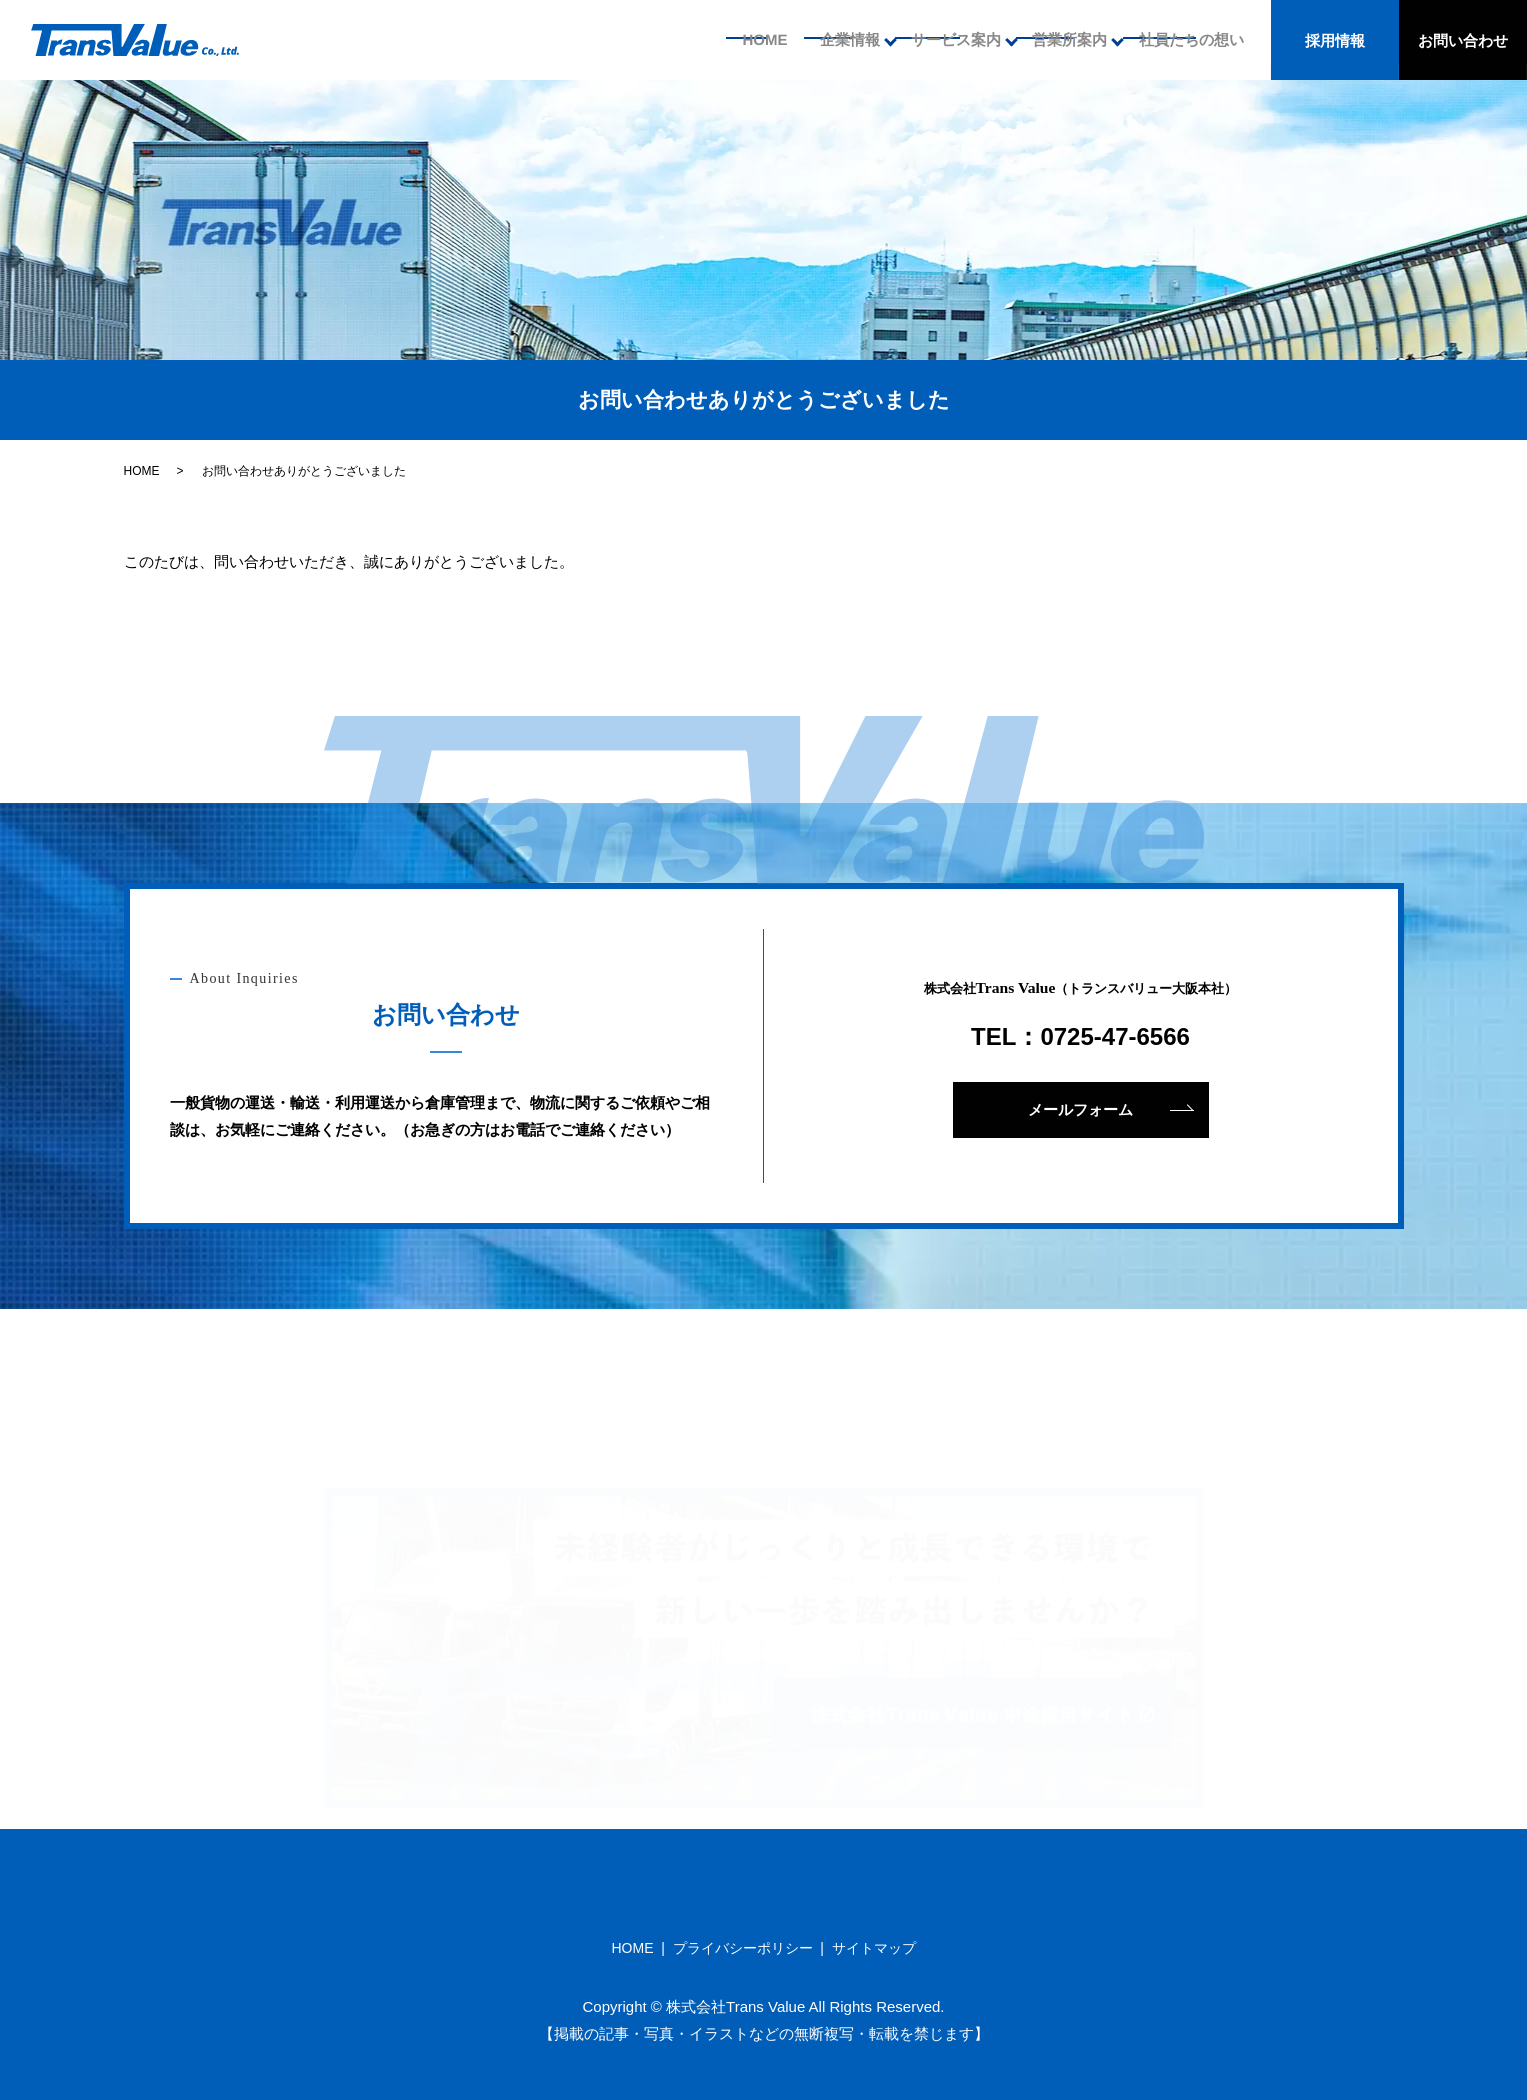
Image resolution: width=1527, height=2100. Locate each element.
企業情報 (843, 39)
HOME (754, 39)
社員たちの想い (1189, 39)
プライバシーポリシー (743, 1948)
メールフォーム (1080, 1109)
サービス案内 (951, 39)
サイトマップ (874, 1948)
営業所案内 (1066, 39)
